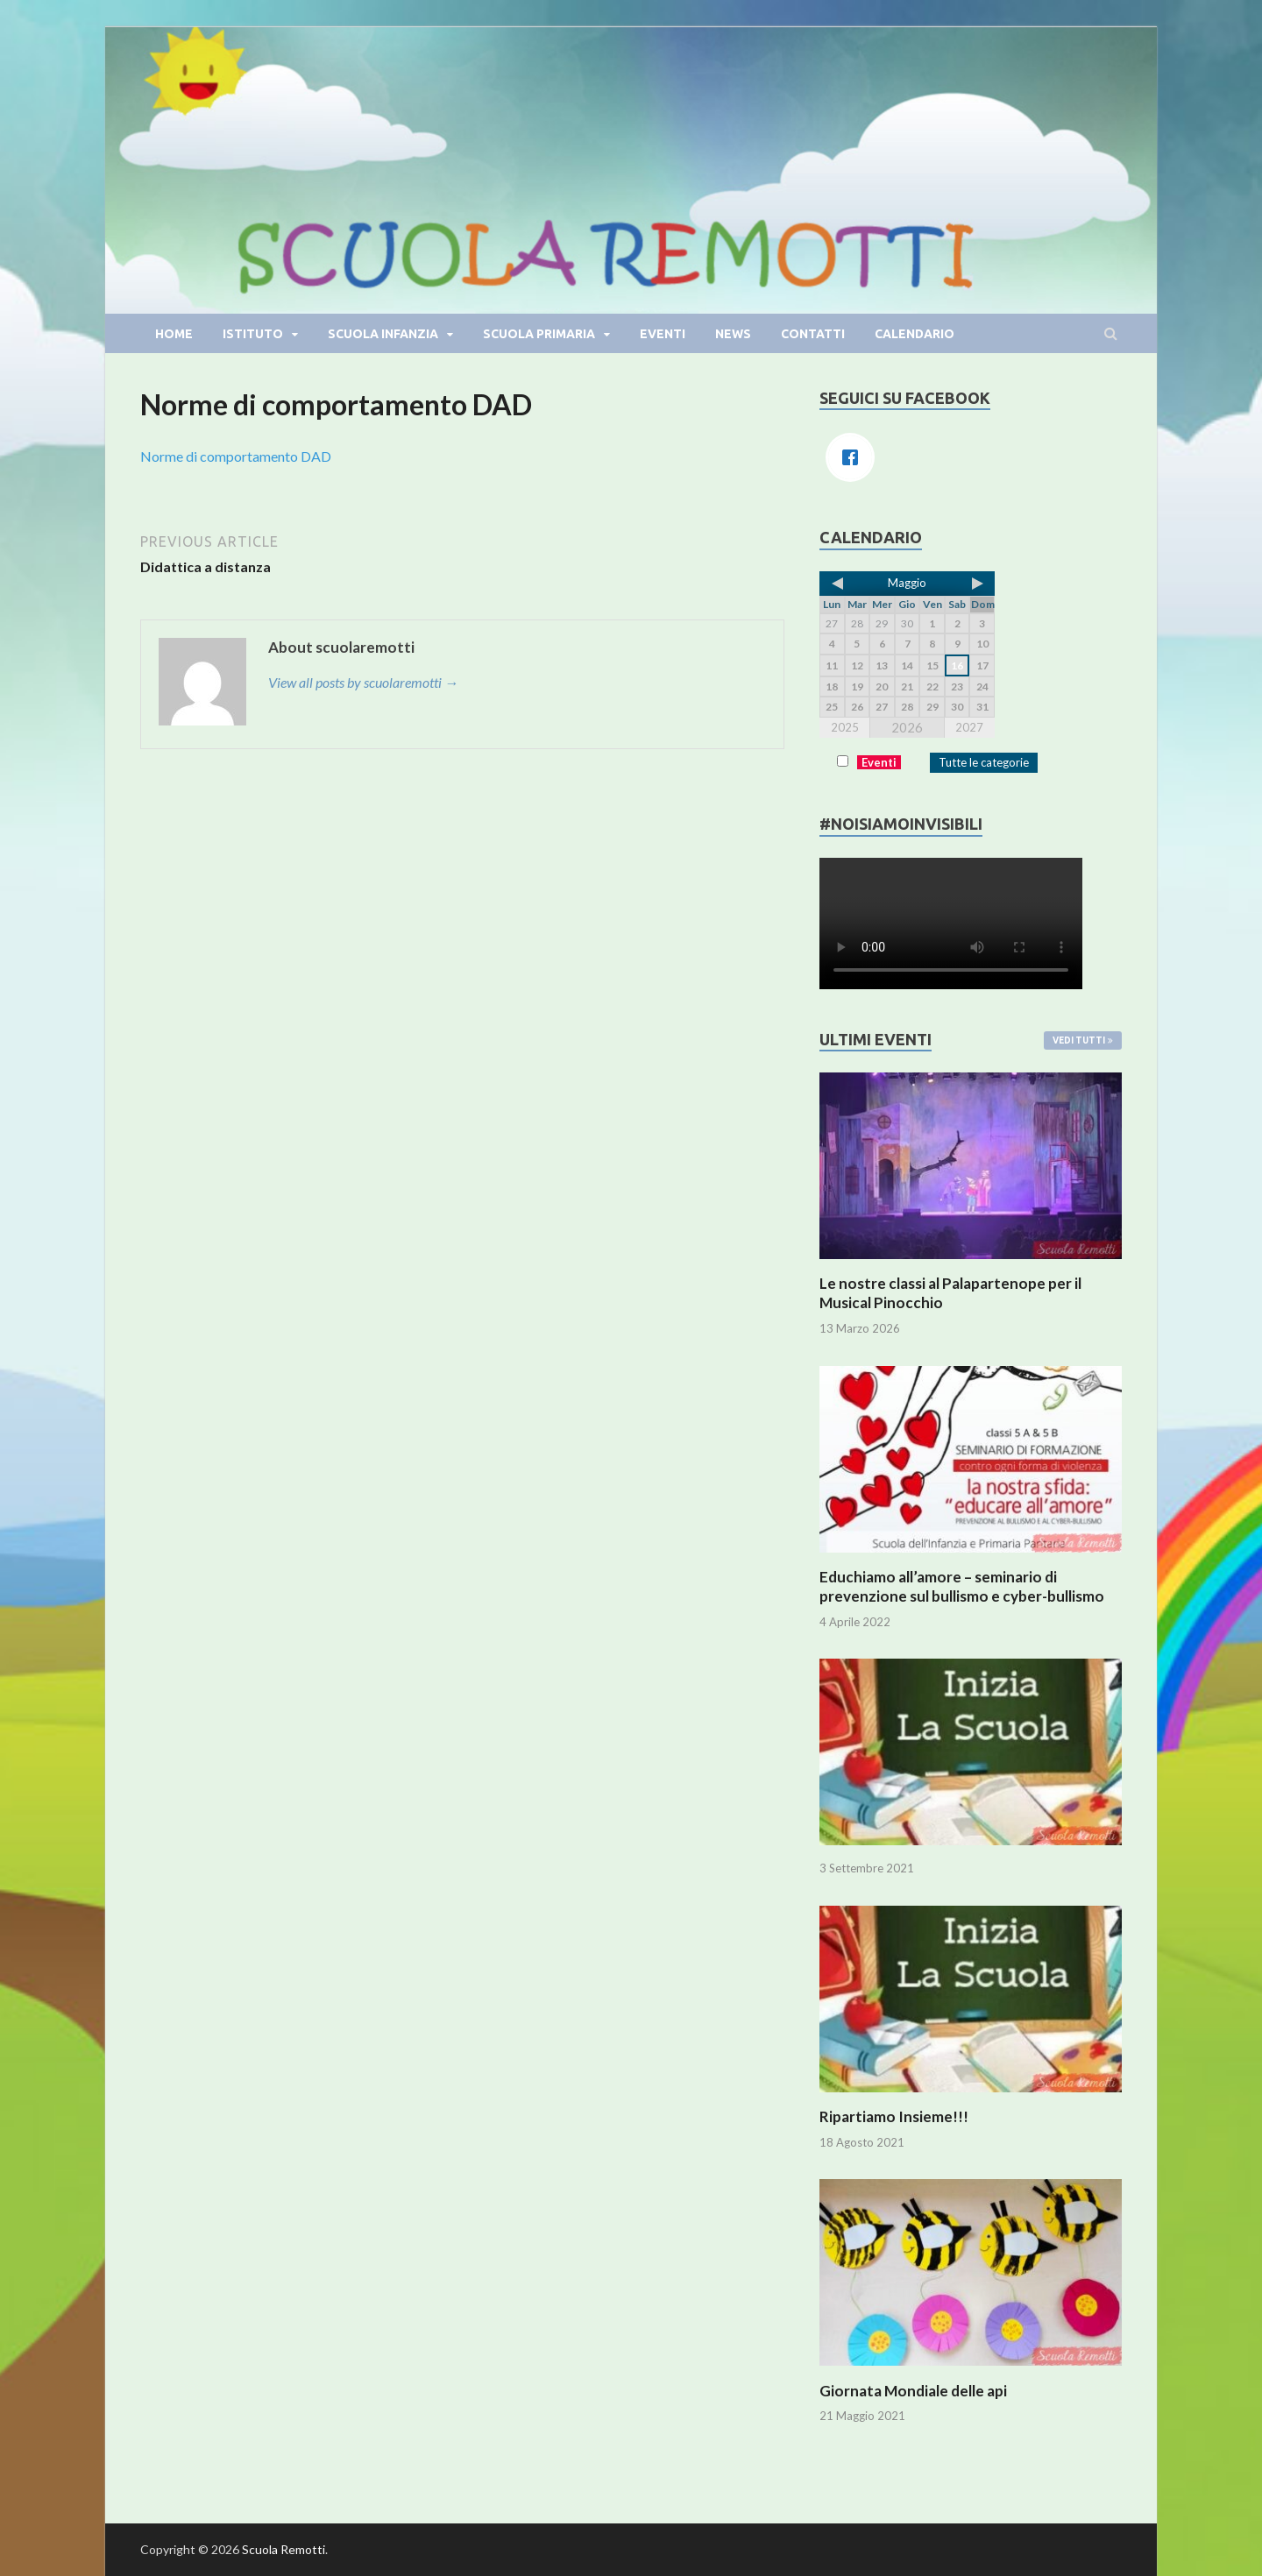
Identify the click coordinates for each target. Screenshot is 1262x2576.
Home (174, 334)
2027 (969, 727)
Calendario (914, 334)
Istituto (253, 334)
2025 (845, 727)
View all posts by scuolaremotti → (363, 682)
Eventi (662, 334)
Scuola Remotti (283, 2549)
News (733, 334)
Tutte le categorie (984, 762)
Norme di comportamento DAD (235, 456)
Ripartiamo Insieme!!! (893, 2116)
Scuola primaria (539, 334)
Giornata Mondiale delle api (913, 2390)
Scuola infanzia (383, 334)
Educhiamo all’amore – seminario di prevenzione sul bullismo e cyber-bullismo (961, 1586)
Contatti (813, 334)
